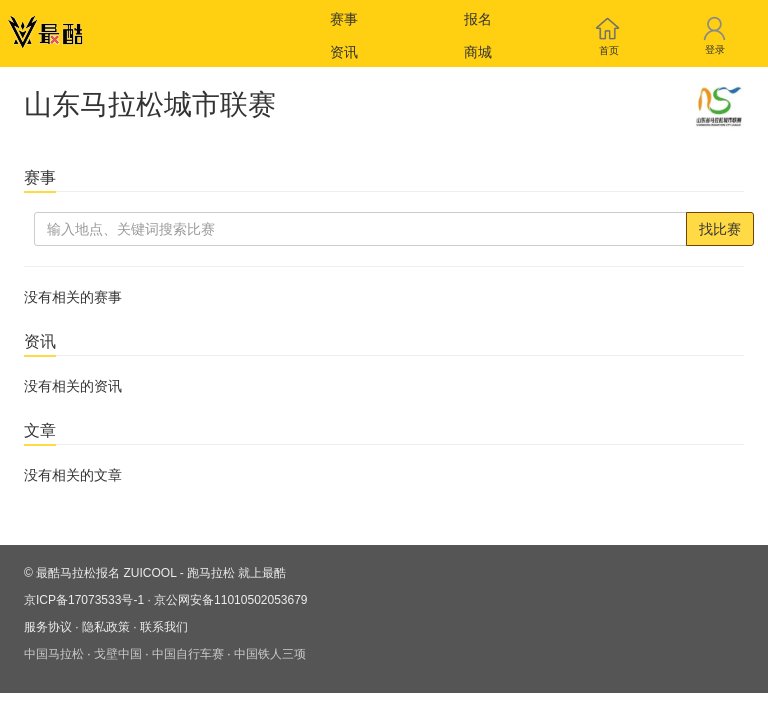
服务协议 (48, 627)
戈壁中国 (118, 654)
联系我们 (164, 627)
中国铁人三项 (270, 654)
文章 (40, 430)
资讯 (344, 52)
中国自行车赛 (188, 654)
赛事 (344, 19)
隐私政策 (106, 627)
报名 (478, 19)
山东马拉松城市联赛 (150, 104)
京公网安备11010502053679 (230, 600)
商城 (478, 52)
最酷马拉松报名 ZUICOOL (106, 573)
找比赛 (720, 229)
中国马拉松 (54, 654)
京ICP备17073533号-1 (84, 600)
